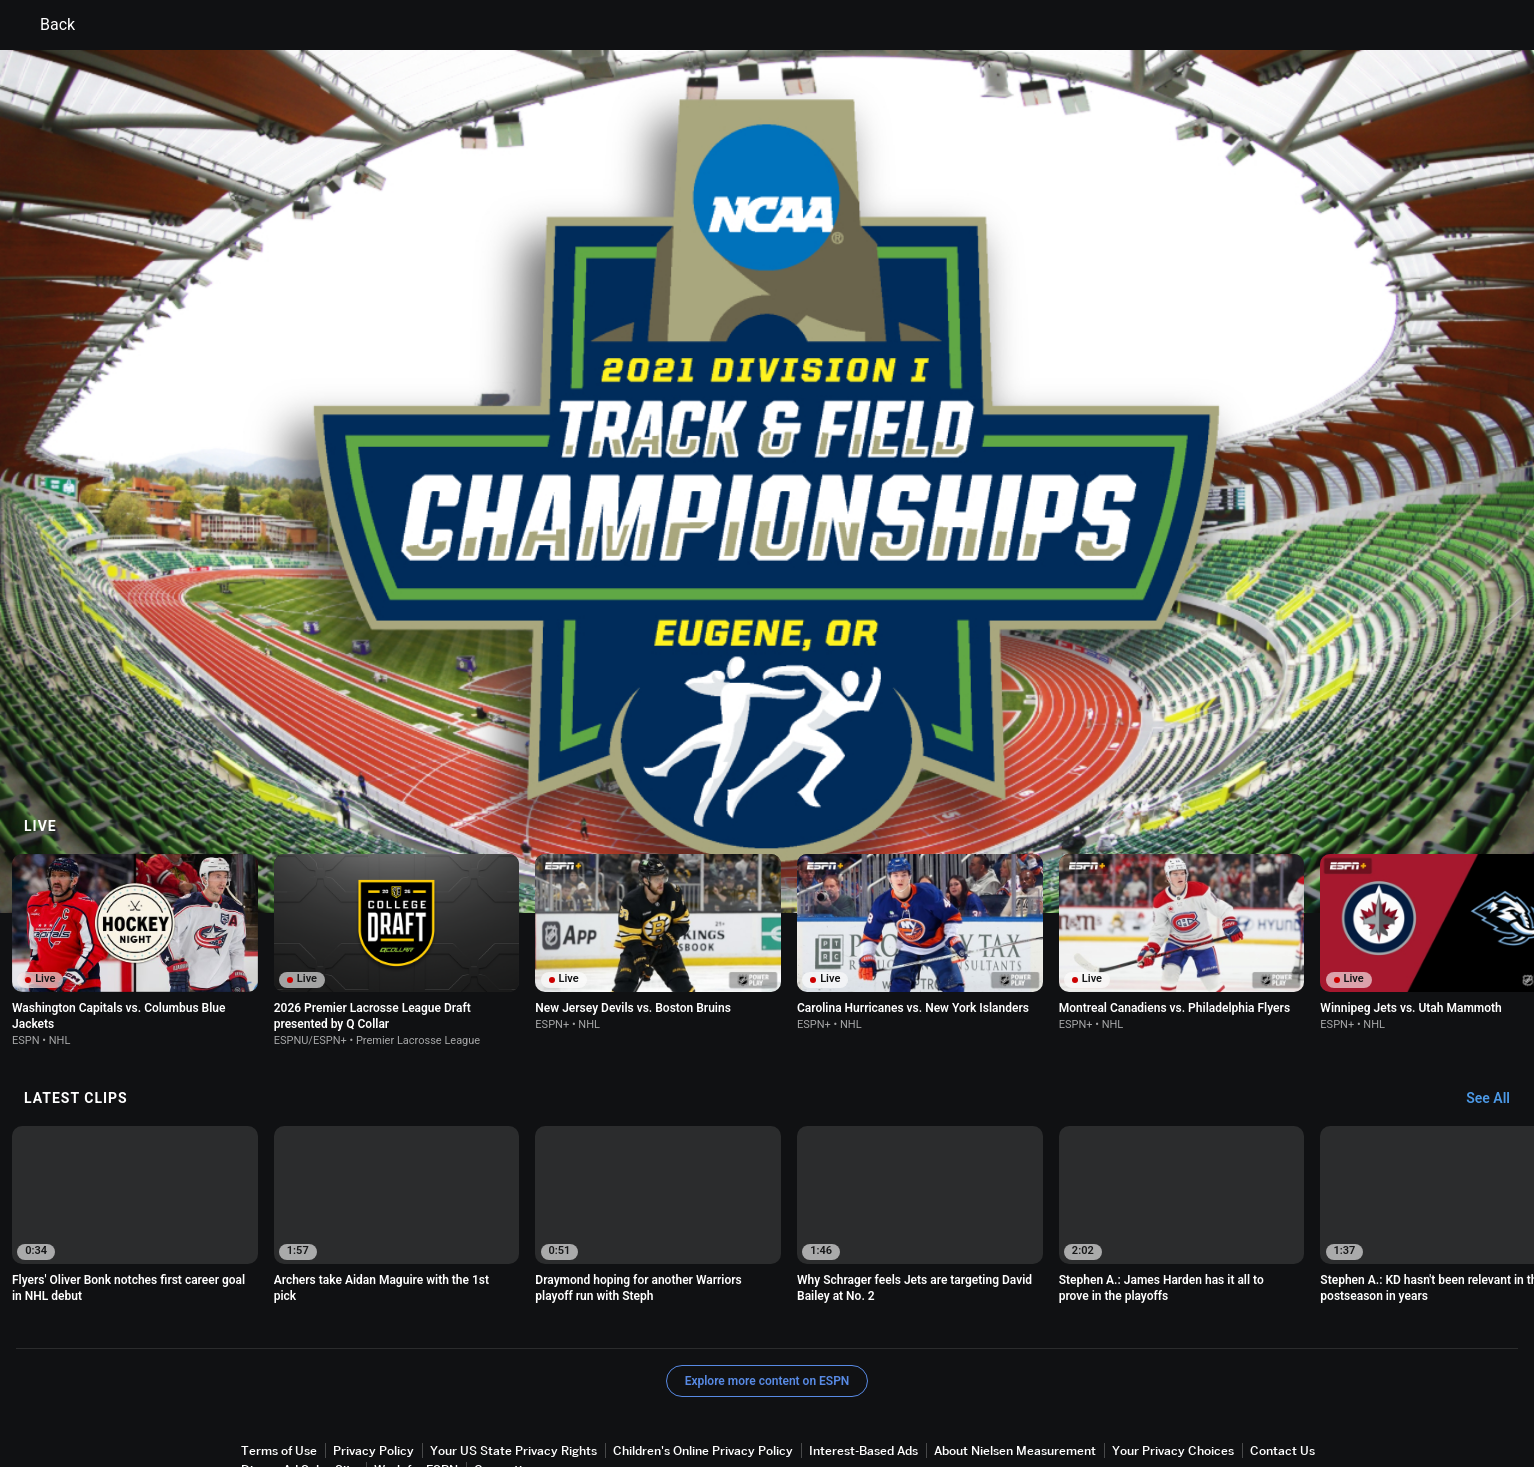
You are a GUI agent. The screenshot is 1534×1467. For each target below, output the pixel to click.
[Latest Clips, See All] (1497, 1020)
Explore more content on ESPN (767, 1302)
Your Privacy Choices (1173, 1371)
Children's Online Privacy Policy (703, 1371)
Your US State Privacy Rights (513, 1371)
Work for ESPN (416, 1390)
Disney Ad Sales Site (299, 1390)
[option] (135, 1137)
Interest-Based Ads (863, 1371)
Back (45, 25)
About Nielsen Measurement (1015, 1371)
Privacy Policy (373, 1371)
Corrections (508, 1390)
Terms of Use (279, 1371)
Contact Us (1282, 1371)
